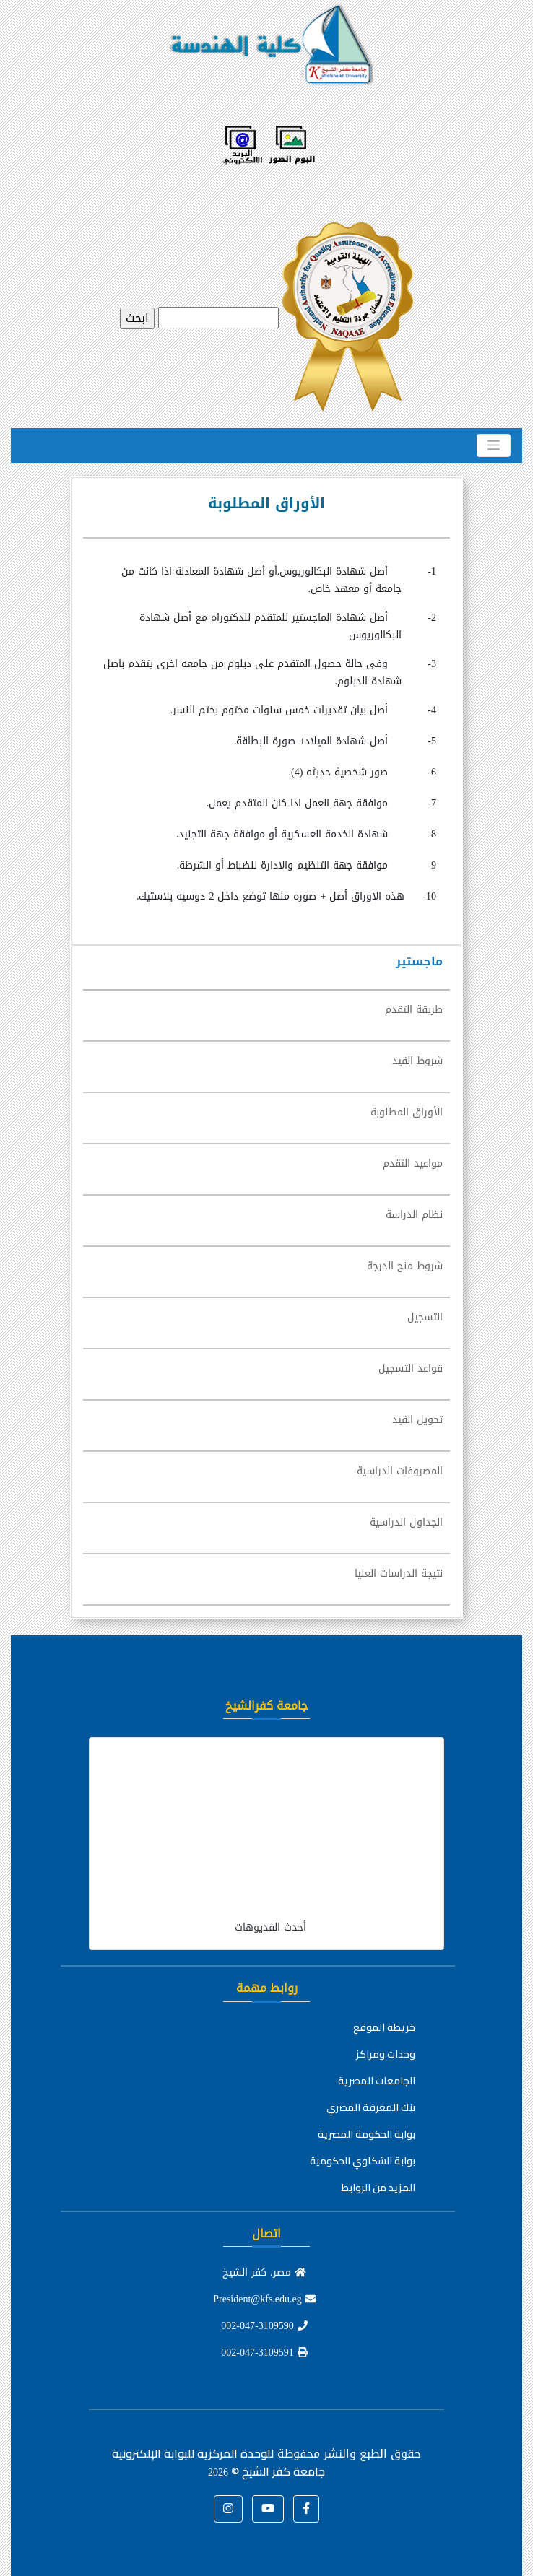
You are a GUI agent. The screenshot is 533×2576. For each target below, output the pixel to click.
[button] (306, 2509)
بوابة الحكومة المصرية (366, 2134)
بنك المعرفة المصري (370, 2107)
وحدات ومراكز (385, 2054)
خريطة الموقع (384, 2027)
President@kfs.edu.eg (264, 2299)
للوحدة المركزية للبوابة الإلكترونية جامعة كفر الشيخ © (218, 2462)
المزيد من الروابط (378, 2187)
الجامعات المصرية (376, 2080)
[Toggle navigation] (494, 445)
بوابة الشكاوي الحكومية (362, 2160)
